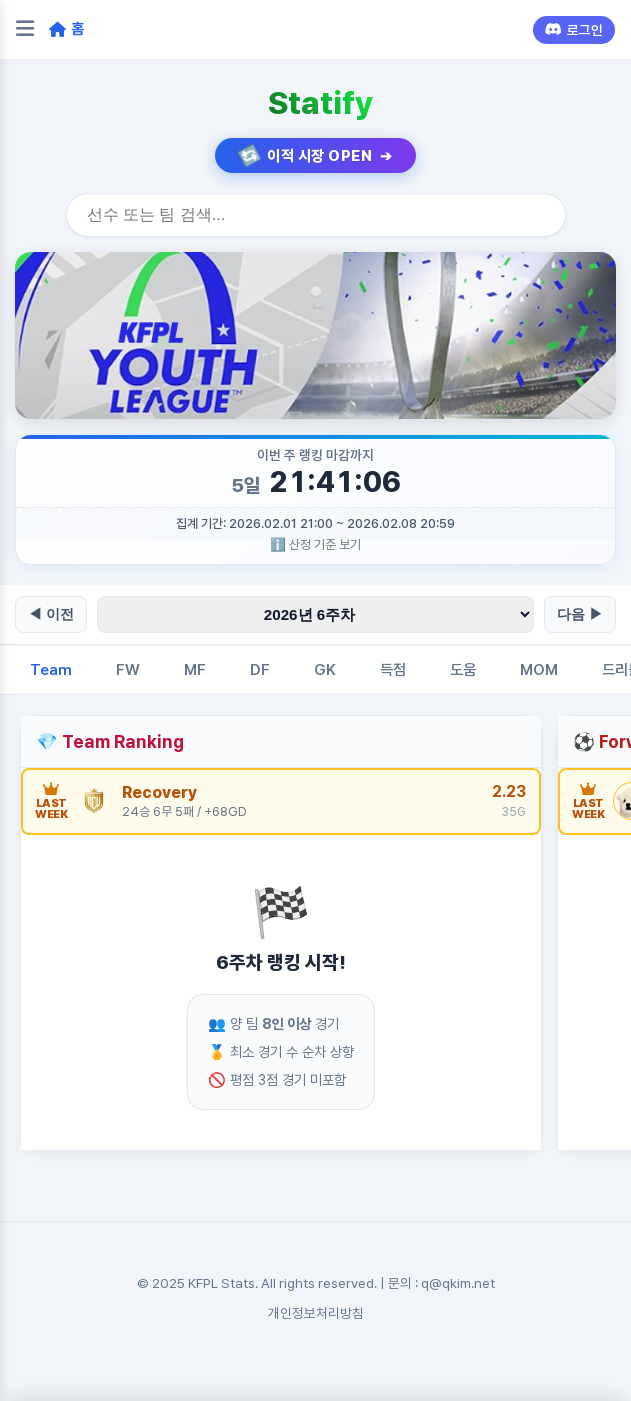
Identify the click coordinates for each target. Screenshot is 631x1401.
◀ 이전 (51, 614)
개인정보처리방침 (316, 1313)
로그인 (574, 30)
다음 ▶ (580, 614)
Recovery (159, 792)
